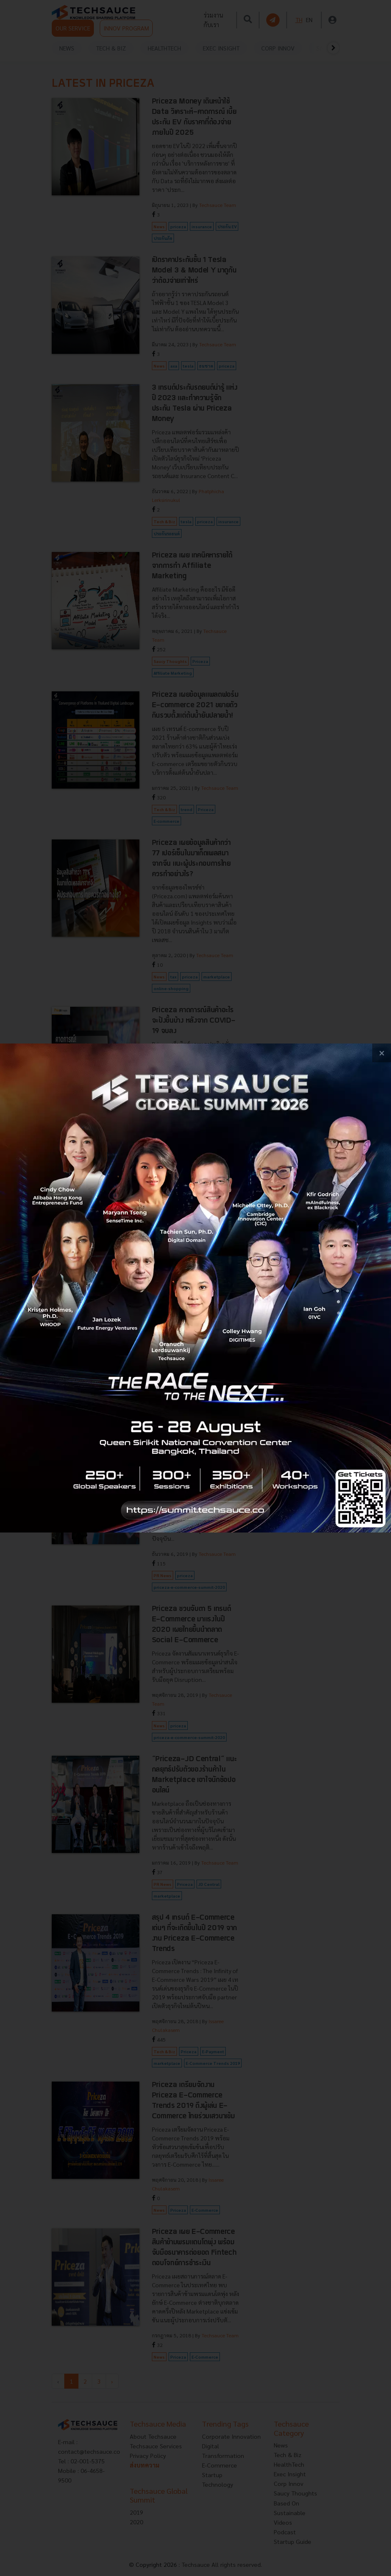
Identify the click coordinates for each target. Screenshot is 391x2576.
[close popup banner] (381, 1053)
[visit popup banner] (195, 1288)
